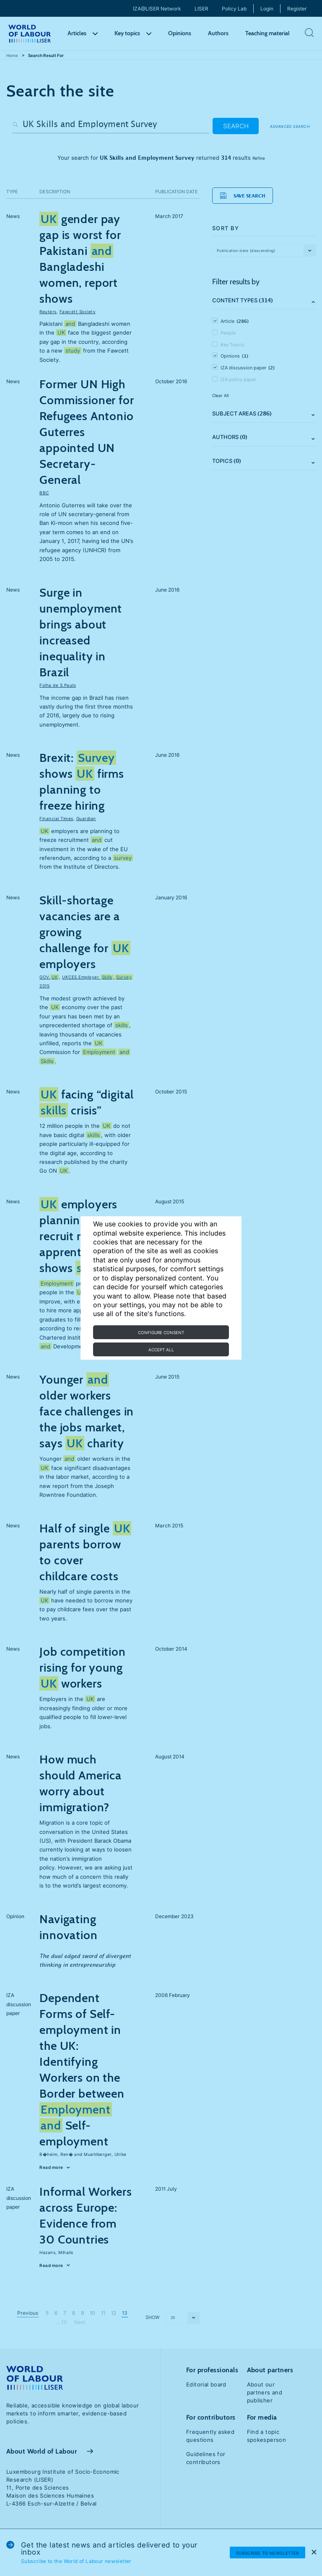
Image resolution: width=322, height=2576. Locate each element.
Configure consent (161, 1332)
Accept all (161, 1349)
